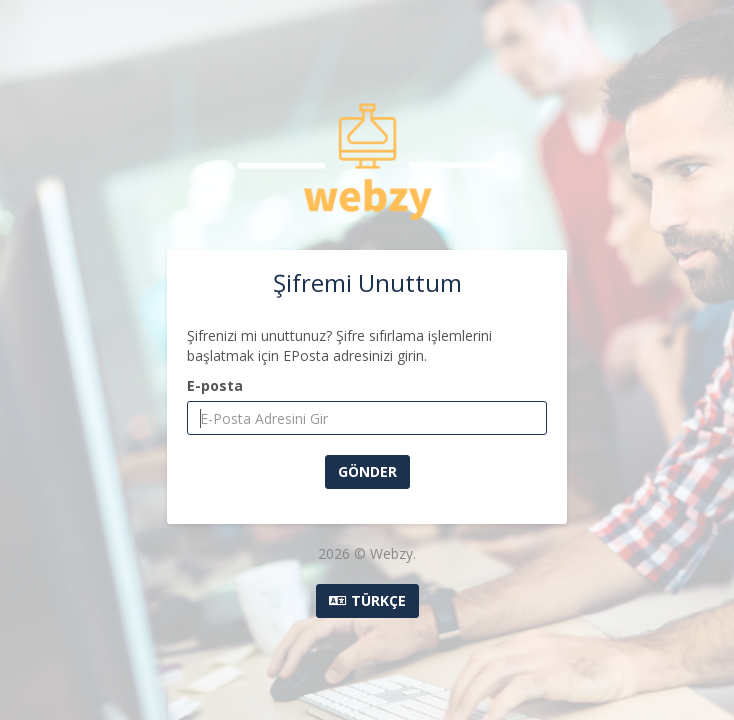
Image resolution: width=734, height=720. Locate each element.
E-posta (215, 385)
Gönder (367, 471)
